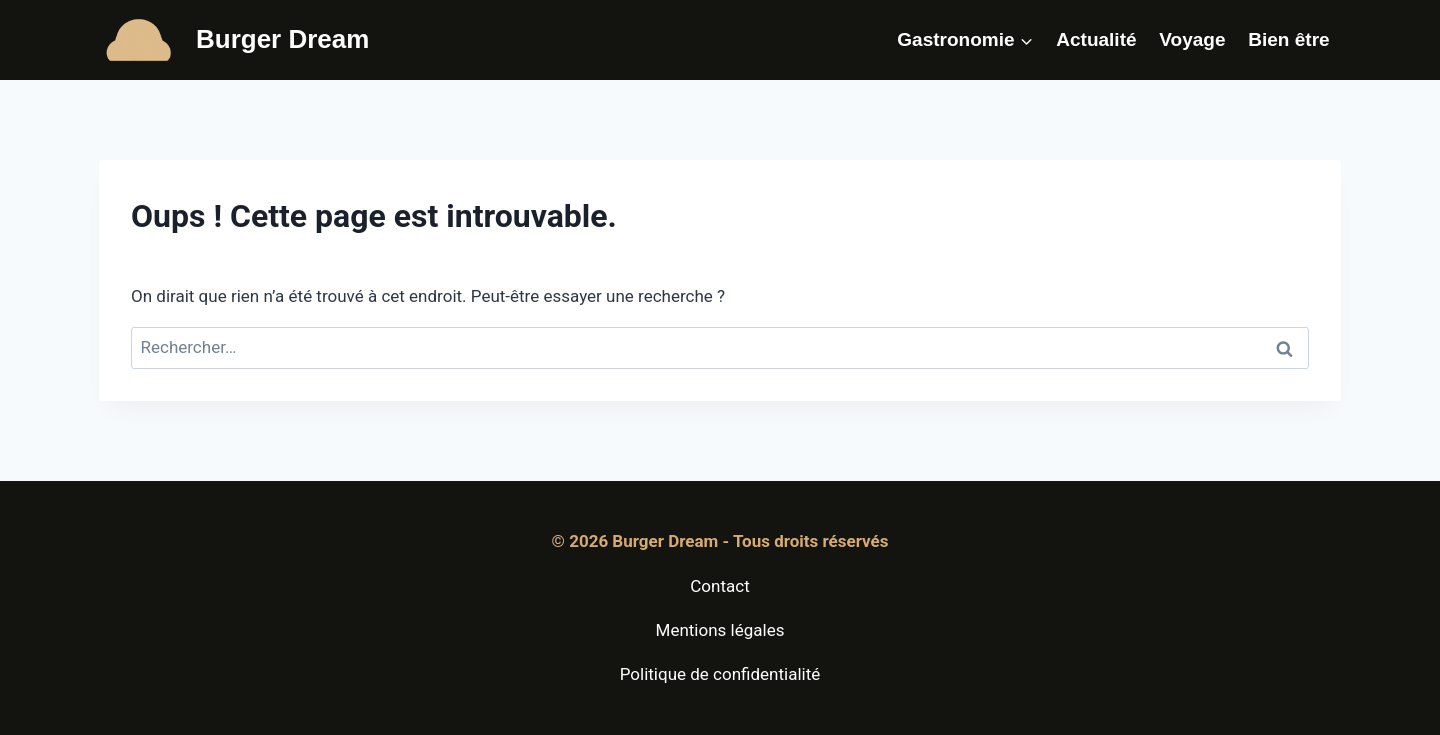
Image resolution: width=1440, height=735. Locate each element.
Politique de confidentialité (720, 674)
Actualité (1096, 39)
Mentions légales (720, 630)
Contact (719, 586)
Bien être (1288, 39)
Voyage (1192, 39)
